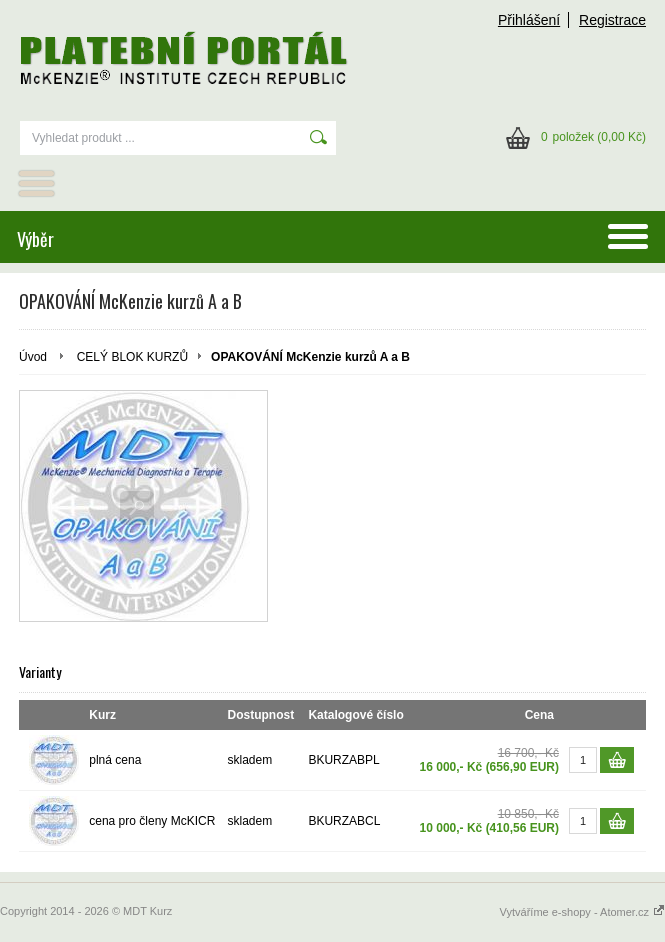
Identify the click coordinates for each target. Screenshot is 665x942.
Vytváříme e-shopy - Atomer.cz (582, 912)
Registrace (612, 20)
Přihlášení (529, 20)
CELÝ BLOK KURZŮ (132, 357)
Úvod (33, 357)
